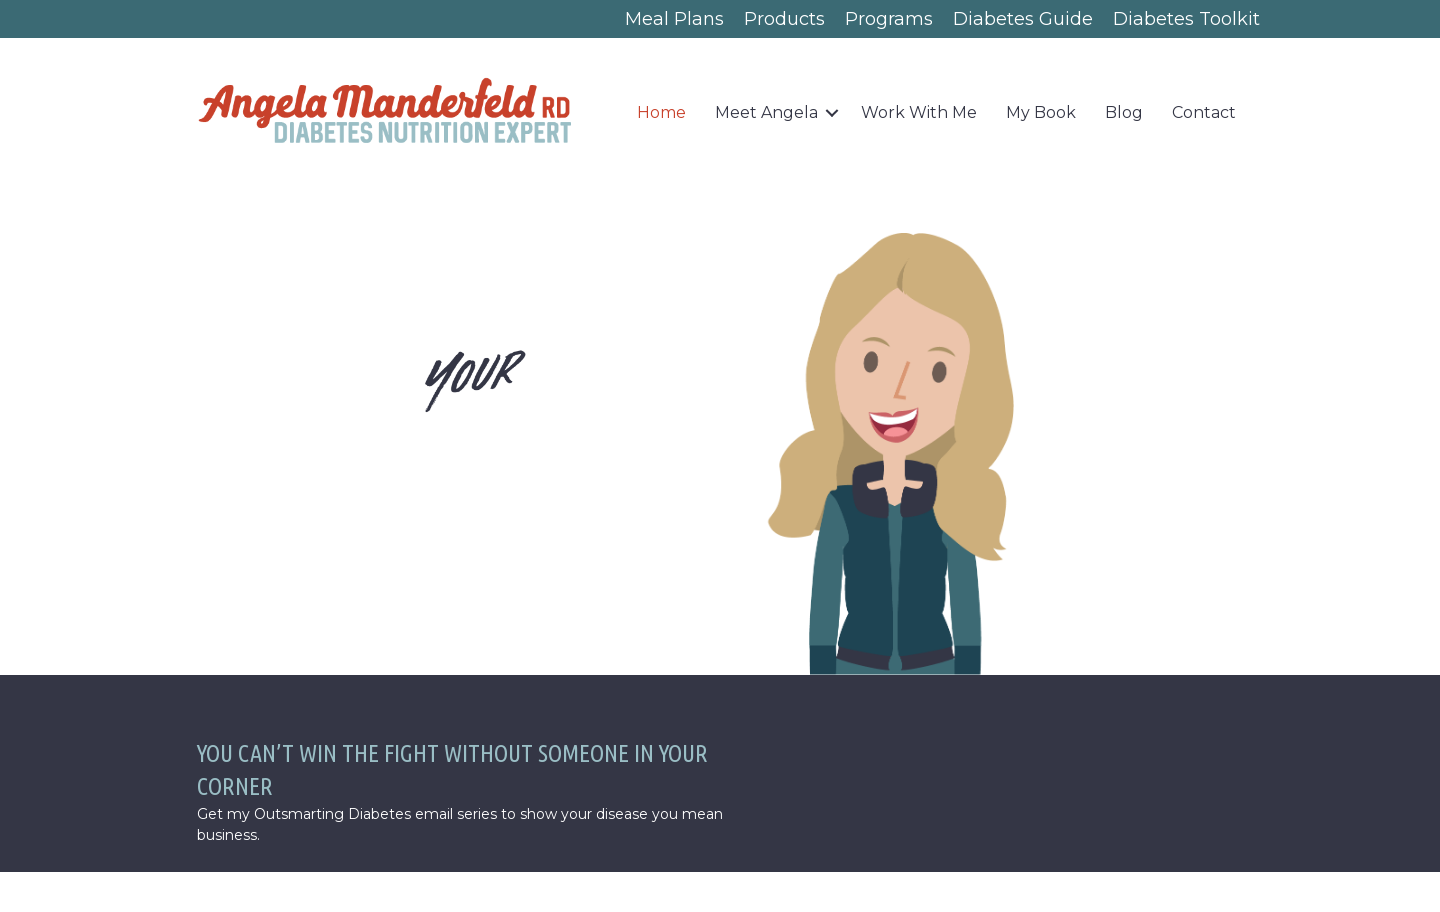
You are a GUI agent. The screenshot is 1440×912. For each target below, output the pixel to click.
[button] (832, 113)
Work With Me (919, 112)
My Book (1041, 112)
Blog (1124, 112)
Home (661, 112)
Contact (1204, 112)
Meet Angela (766, 112)
